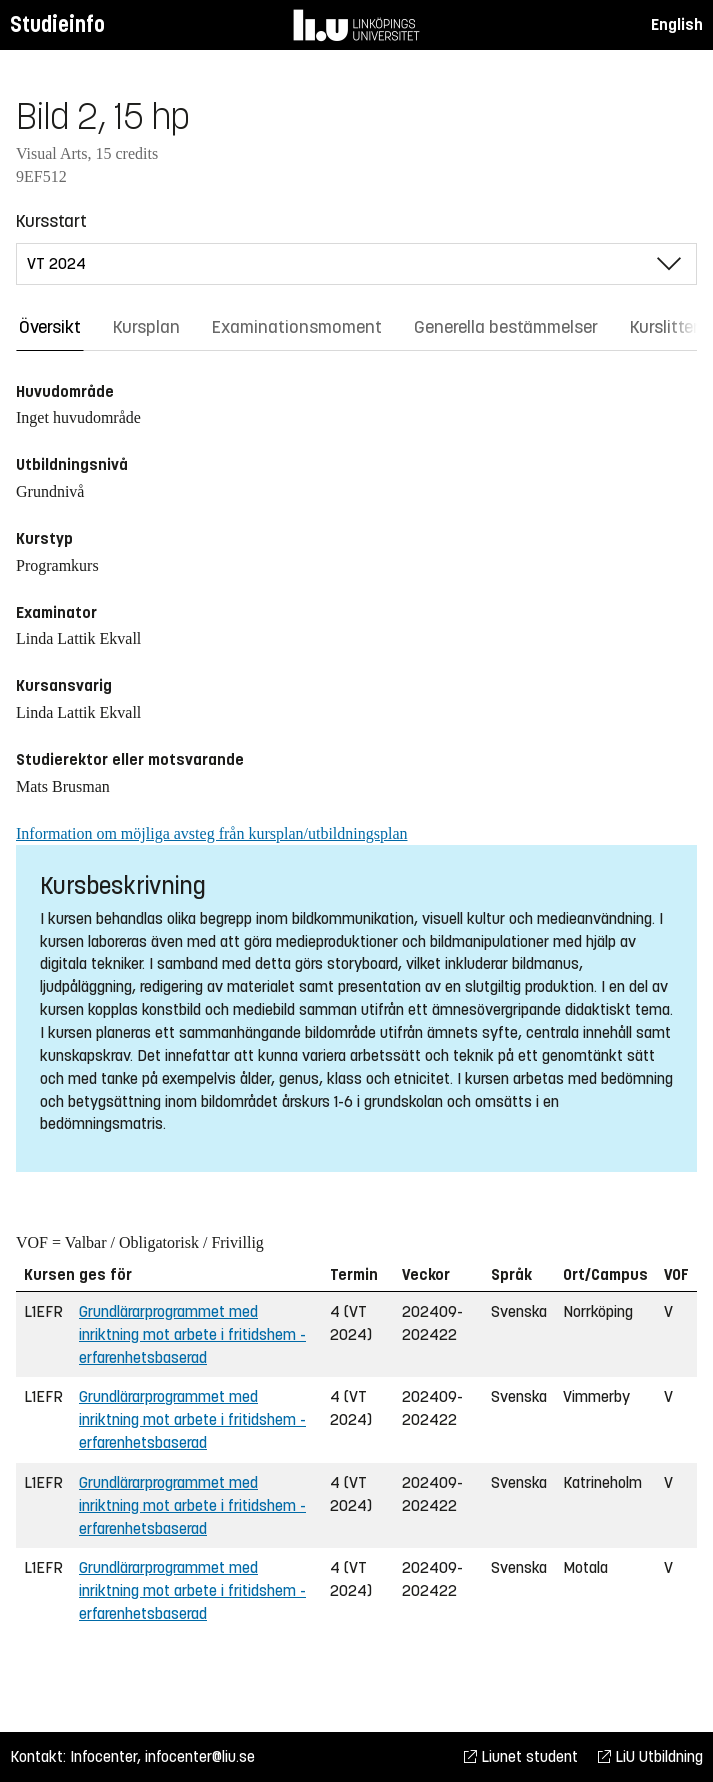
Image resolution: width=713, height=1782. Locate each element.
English (677, 24)
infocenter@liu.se (200, 1756)
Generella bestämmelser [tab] (506, 327)
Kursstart (51, 221)
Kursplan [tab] (146, 327)
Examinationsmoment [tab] (297, 327)
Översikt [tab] (50, 327)
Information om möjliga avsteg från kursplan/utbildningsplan (211, 833)
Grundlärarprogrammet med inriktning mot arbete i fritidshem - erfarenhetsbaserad (192, 1334)
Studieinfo (57, 24)
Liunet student (521, 1756)
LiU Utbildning (650, 1756)
